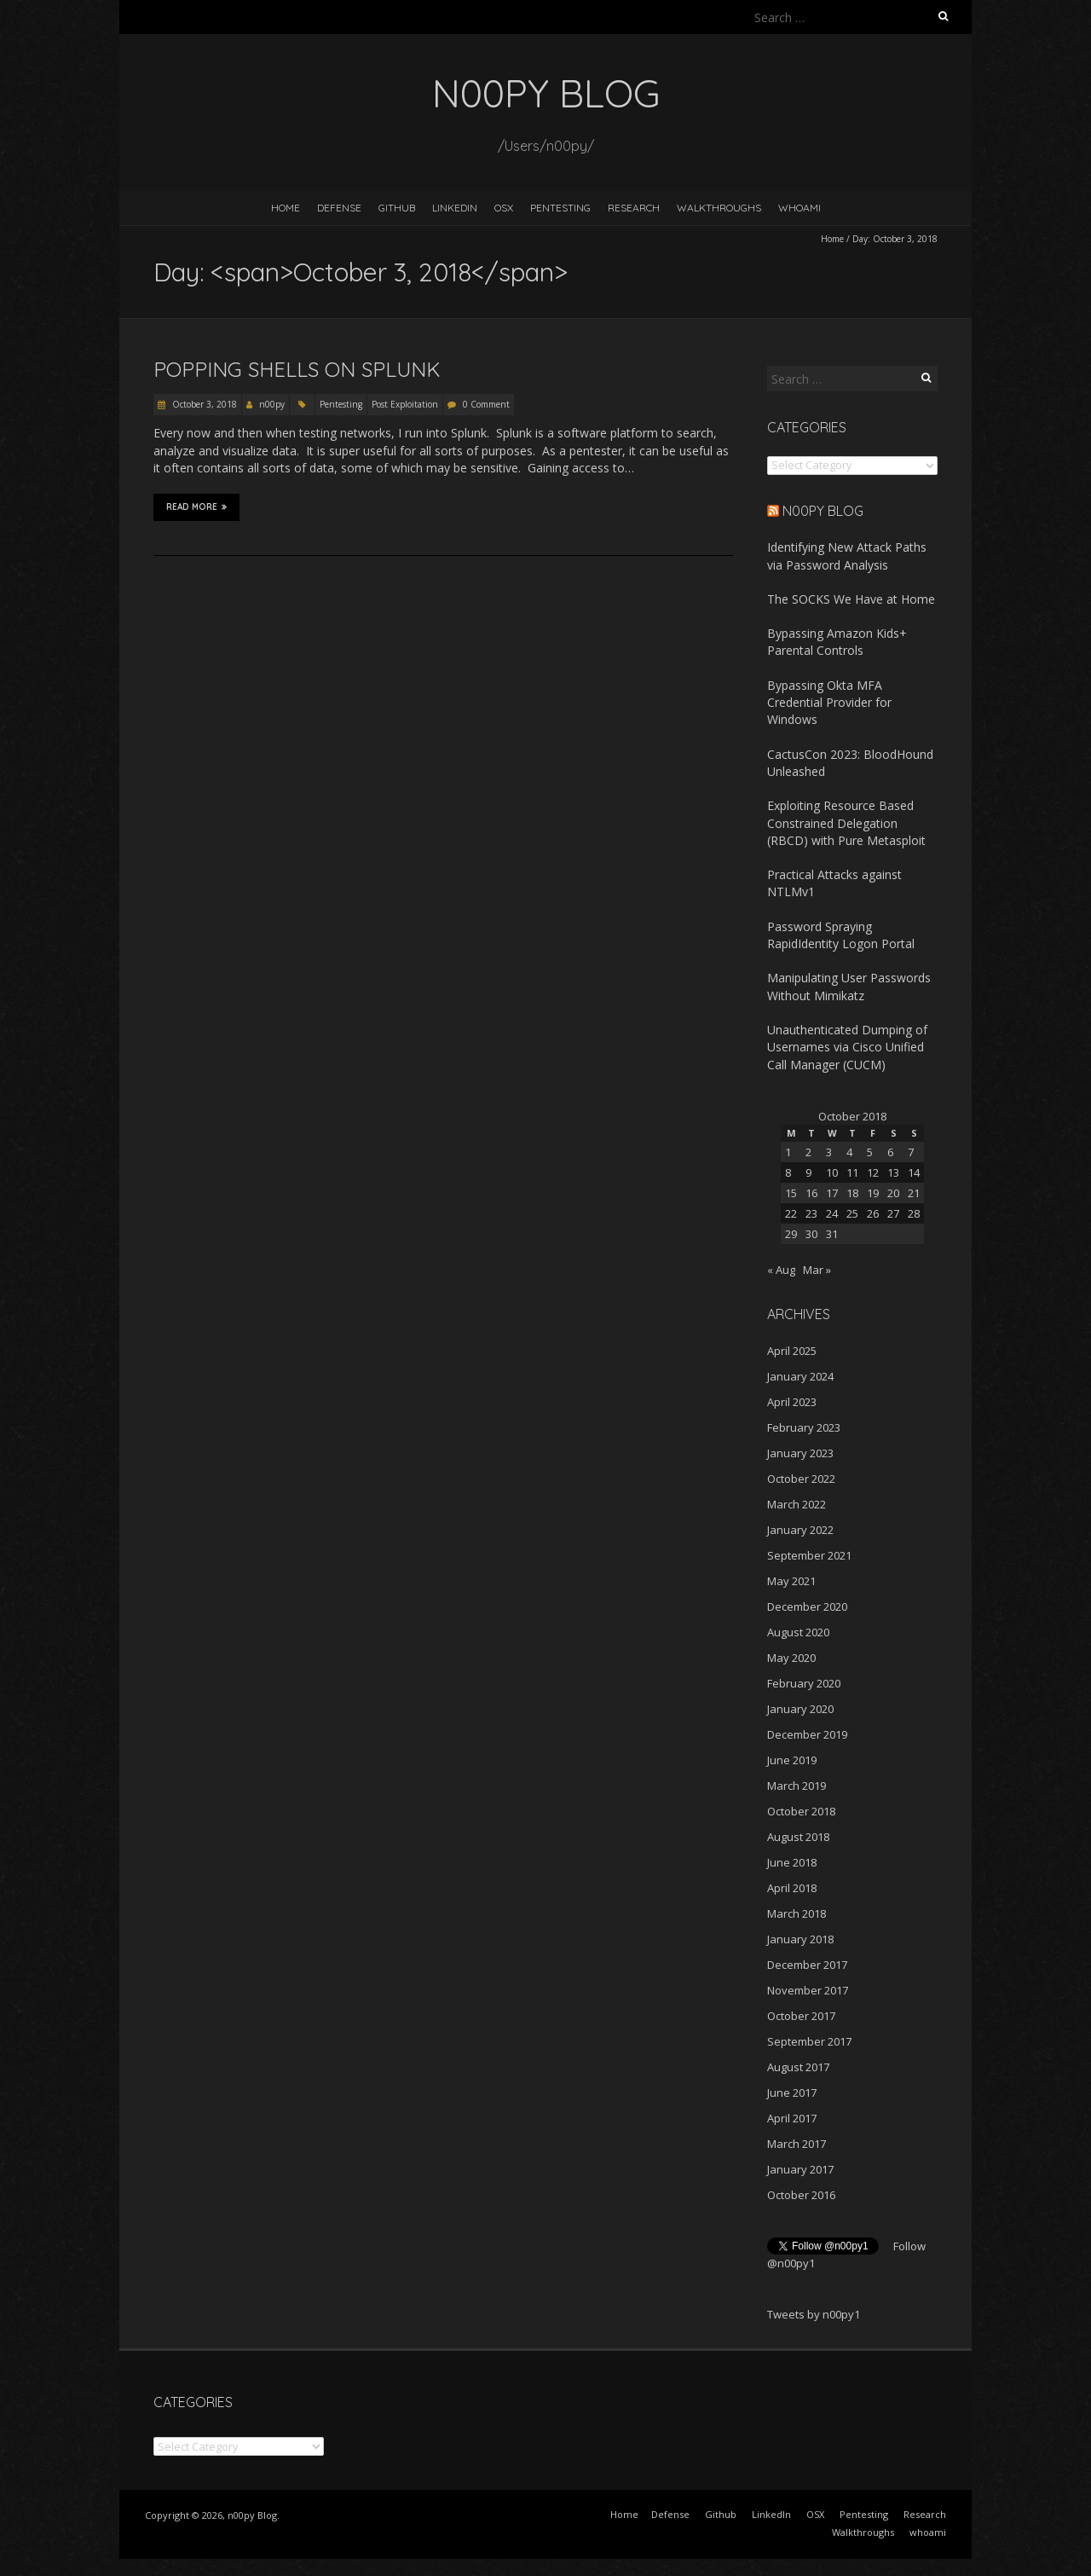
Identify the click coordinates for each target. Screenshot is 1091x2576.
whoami (799, 207)
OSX (503, 207)
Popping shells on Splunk (297, 369)
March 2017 (796, 2143)
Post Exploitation (405, 404)
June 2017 (792, 2092)
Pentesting (560, 207)
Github (396, 207)
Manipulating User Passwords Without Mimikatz (849, 986)
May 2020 (791, 1657)
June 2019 (792, 1760)
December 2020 (807, 1606)
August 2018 (798, 1836)
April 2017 (792, 2118)
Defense (339, 207)
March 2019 (796, 1785)
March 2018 (796, 1913)
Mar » (817, 1269)
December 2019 (807, 1734)
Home (285, 207)
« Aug (781, 1269)
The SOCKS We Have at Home (851, 599)
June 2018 (792, 1862)
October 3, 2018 (203, 404)
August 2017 (798, 2067)
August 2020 (798, 1632)
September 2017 (809, 2041)
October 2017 (801, 2015)
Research (634, 207)
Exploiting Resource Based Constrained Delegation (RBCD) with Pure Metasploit (846, 822)
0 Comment (486, 404)
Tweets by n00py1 (813, 2314)
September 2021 (809, 1555)
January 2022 (800, 1529)
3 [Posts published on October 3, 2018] (829, 1152)
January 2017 (800, 2169)
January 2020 (800, 1708)
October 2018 (801, 1811)
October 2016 (801, 2195)
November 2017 (807, 1990)
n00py (272, 404)
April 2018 (792, 1888)
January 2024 (800, 1376)
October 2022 (801, 1478)
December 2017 (807, 1964)
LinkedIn (454, 207)
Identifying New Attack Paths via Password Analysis (846, 555)
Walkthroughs (719, 207)
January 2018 (800, 1939)
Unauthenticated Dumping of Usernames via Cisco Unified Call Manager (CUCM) (847, 1047)
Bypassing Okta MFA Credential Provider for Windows (829, 702)
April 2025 (792, 1350)
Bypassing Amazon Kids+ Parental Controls (837, 641)
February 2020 (803, 1683)
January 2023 (800, 1453)
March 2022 (796, 1504)
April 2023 (792, 1402)
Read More (196, 506)
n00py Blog (822, 510)
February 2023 (803, 1427)
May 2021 (791, 1581)
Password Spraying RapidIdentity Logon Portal (841, 935)
